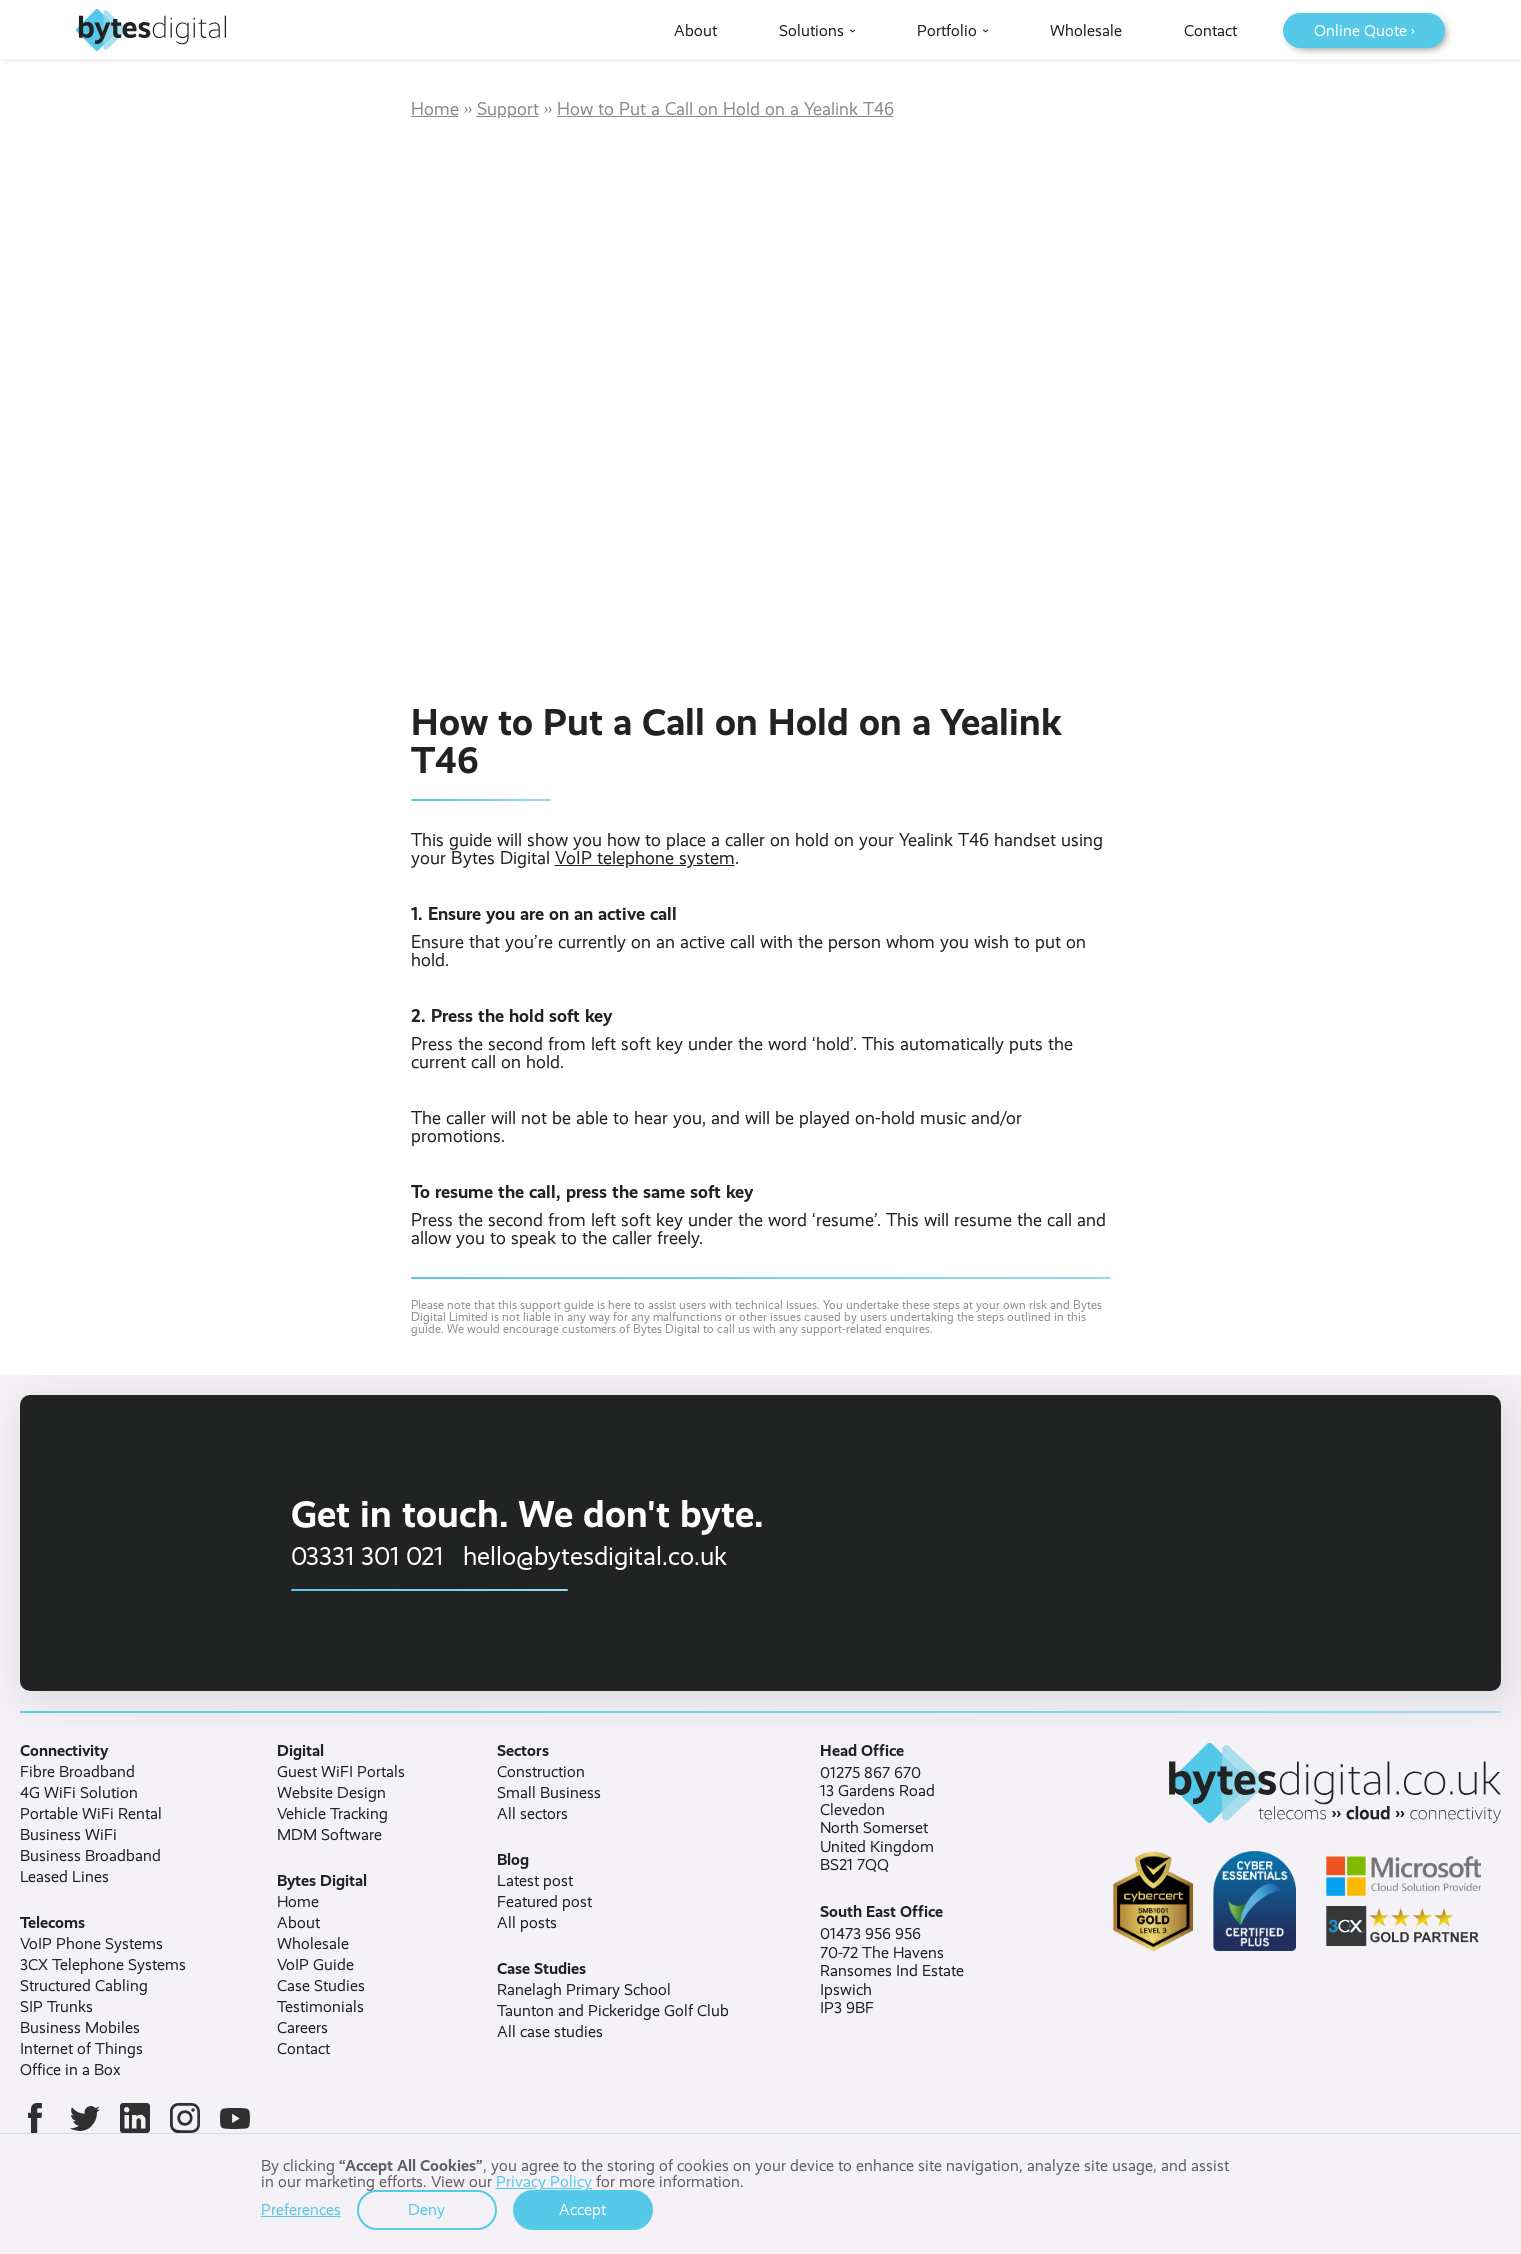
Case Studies (321, 1986)
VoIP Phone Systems (91, 1944)
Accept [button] (582, 2209)
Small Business (549, 1793)
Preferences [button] (301, 2210)
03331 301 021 (367, 1556)
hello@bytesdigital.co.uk (595, 1556)
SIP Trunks (56, 2007)
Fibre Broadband (77, 1772)
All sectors (532, 1814)
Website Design (331, 1793)
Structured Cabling (84, 1986)
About (298, 1923)
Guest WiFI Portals (341, 1772)
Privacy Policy (544, 2181)
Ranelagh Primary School (584, 1990)
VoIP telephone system (645, 858)
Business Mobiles (80, 2028)
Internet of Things (81, 2049)
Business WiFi (68, 1835)
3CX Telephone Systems (103, 1965)
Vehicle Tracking (332, 1814)
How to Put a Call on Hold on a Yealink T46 (725, 109)
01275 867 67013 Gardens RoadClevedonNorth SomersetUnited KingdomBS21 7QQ (877, 1819)
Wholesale (313, 1944)
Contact (303, 2049)
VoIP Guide (315, 1965)
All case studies (550, 2032)
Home (435, 109)
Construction (541, 1772)
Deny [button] (426, 2209)
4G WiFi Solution (79, 1793)
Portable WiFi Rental (91, 1814)
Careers (302, 2028)
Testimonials (320, 2007)
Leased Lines (64, 1877)
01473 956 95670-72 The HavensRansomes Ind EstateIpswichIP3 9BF (892, 1971)
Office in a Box (70, 2070)
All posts (527, 1923)
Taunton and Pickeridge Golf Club (613, 2011)
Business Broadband (90, 1856)
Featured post (544, 1902)
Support (508, 109)
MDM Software (329, 1835)
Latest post (535, 1881)
